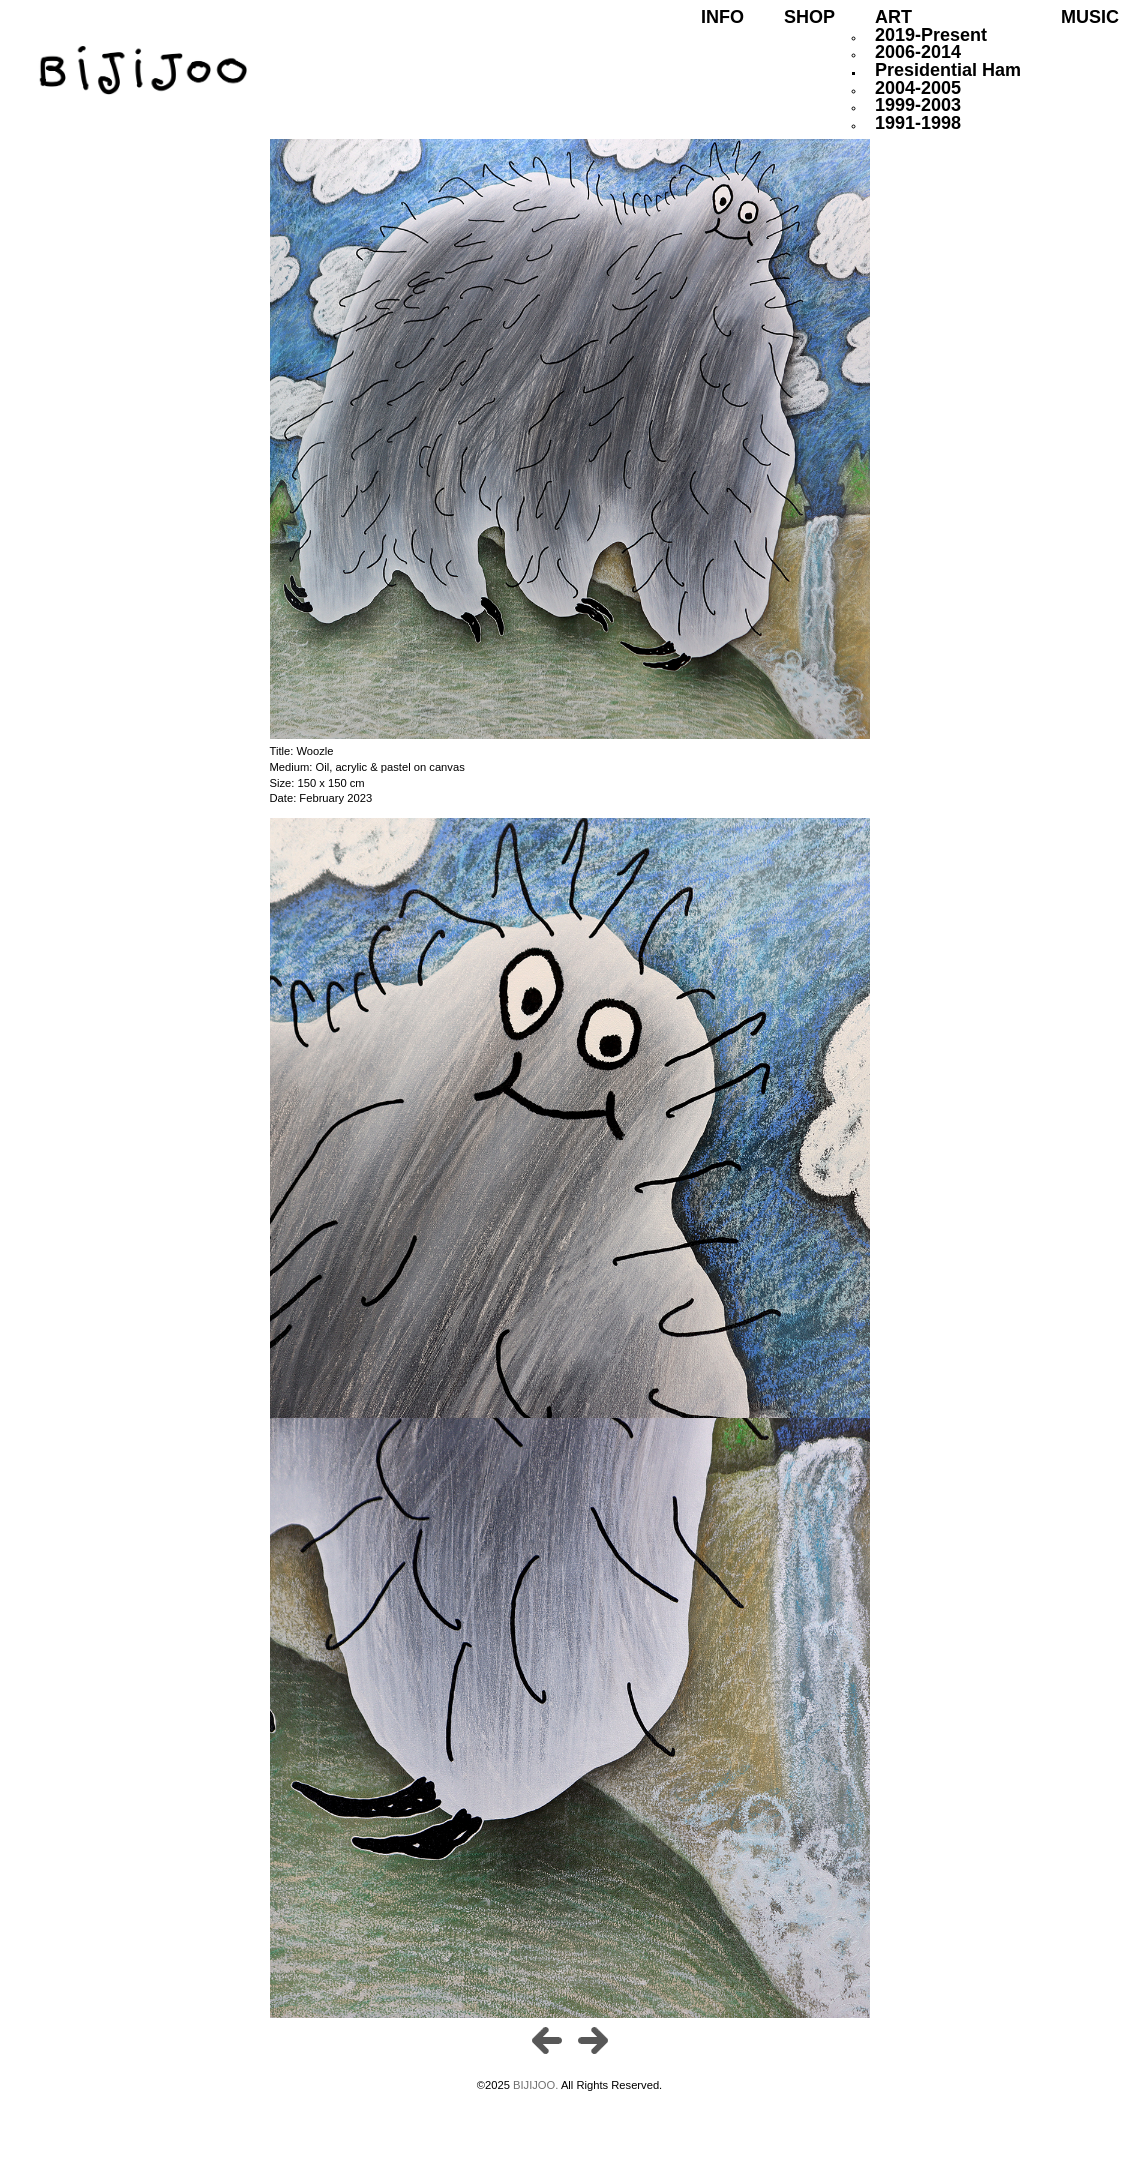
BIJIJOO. (537, 2085)
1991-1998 (918, 123)
